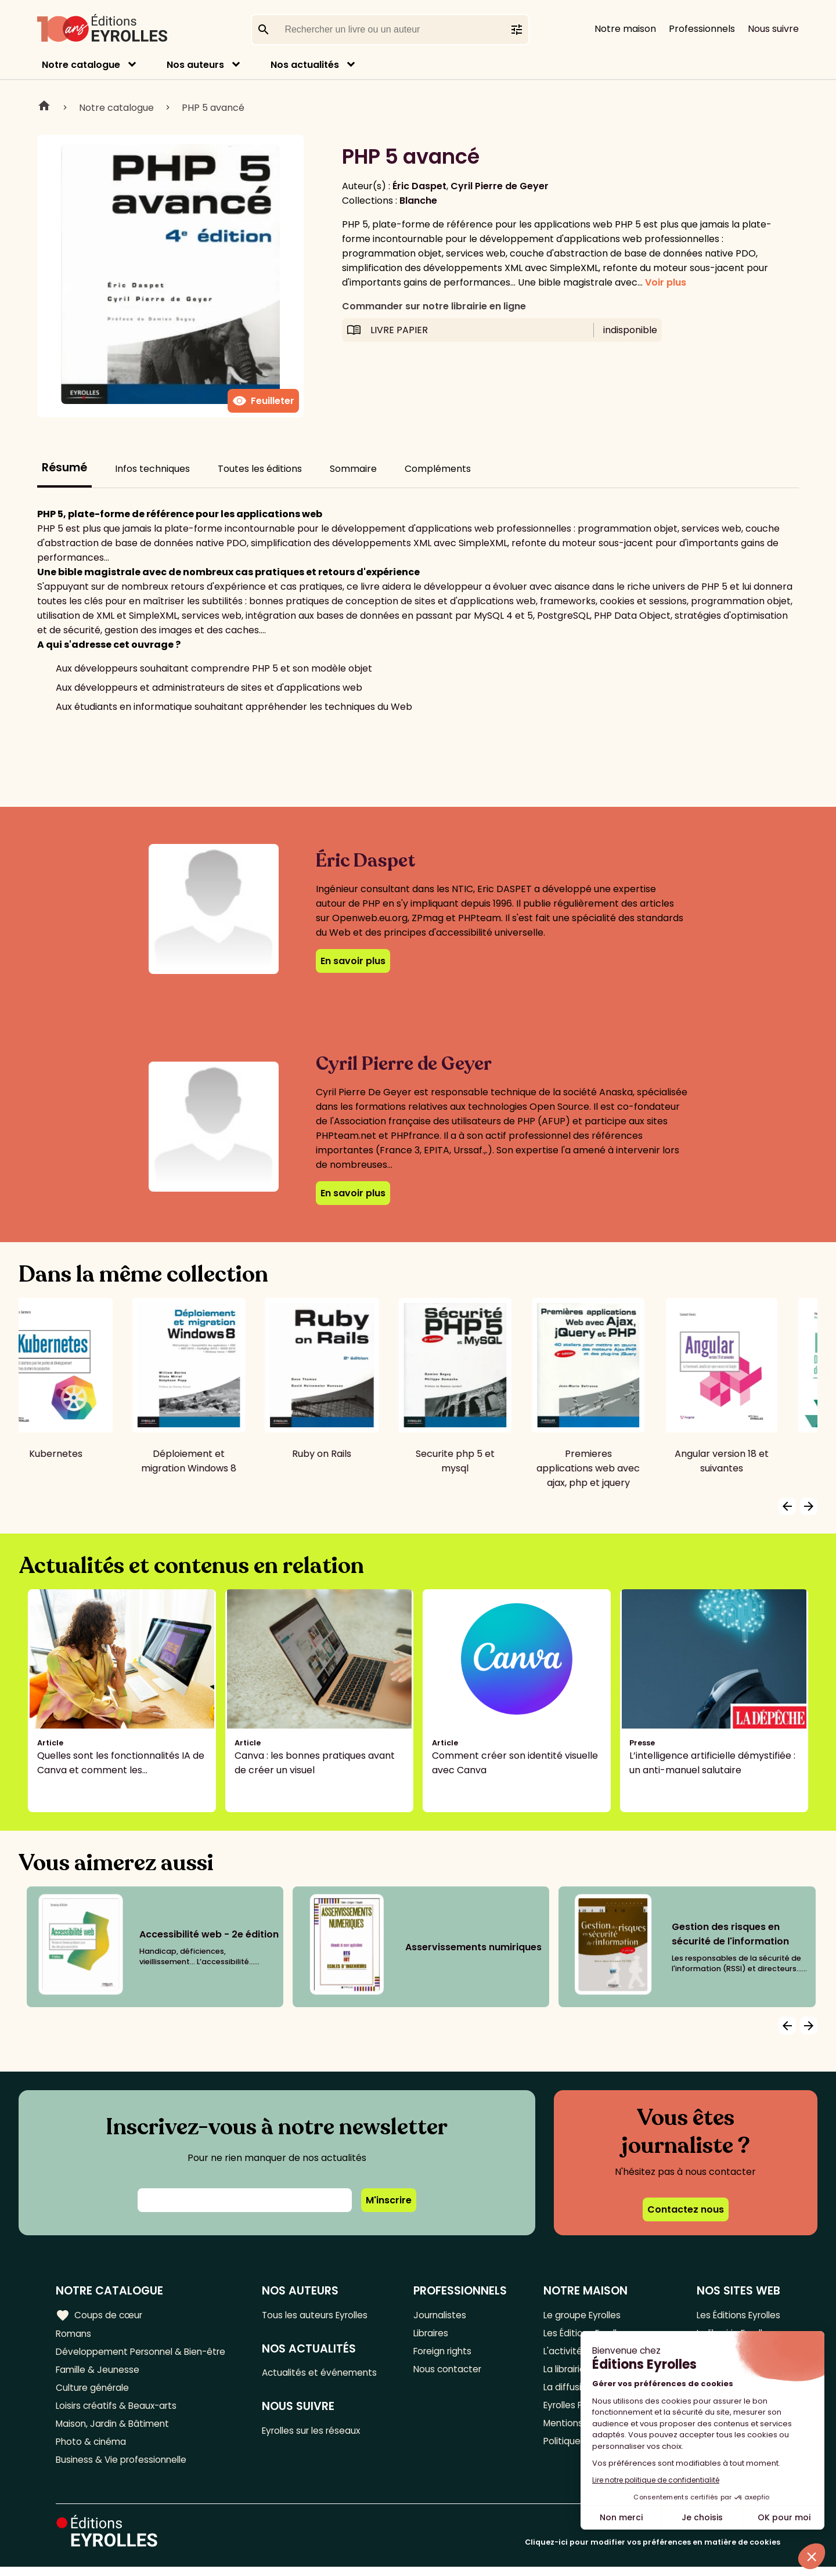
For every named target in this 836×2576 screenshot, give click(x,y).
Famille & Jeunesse (99, 2372)
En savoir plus (352, 961)
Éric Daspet (419, 186)
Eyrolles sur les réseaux (318, 2433)
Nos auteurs (195, 64)
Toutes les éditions (260, 468)
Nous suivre (773, 28)
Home (44, 107)
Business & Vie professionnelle (124, 2468)
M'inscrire (389, 2200)
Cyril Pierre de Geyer (500, 186)
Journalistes (443, 2315)
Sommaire (353, 468)
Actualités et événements (325, 2374)
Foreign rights (447, 2353)
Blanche (418, 200)
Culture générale (94, 2391)
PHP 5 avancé (213, 107)
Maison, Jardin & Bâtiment (115, 2430)
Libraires (435, 2334)
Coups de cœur (100, 2315)
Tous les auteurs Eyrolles (321, 2315)
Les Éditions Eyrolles (735, 2315)
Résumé (64, 467)
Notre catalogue (81, 64)
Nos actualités (305, 64)
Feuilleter (263, 401)
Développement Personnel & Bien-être (145, 2353)
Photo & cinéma (92, 2449)
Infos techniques (152, 468)
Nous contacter (451, 2372)
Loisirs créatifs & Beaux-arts (119, 2411)
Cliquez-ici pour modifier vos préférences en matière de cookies (652, 2551)
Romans (74, 2334)
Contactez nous (685, 2209)
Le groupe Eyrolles (581, 2315)
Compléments (438, 468)
